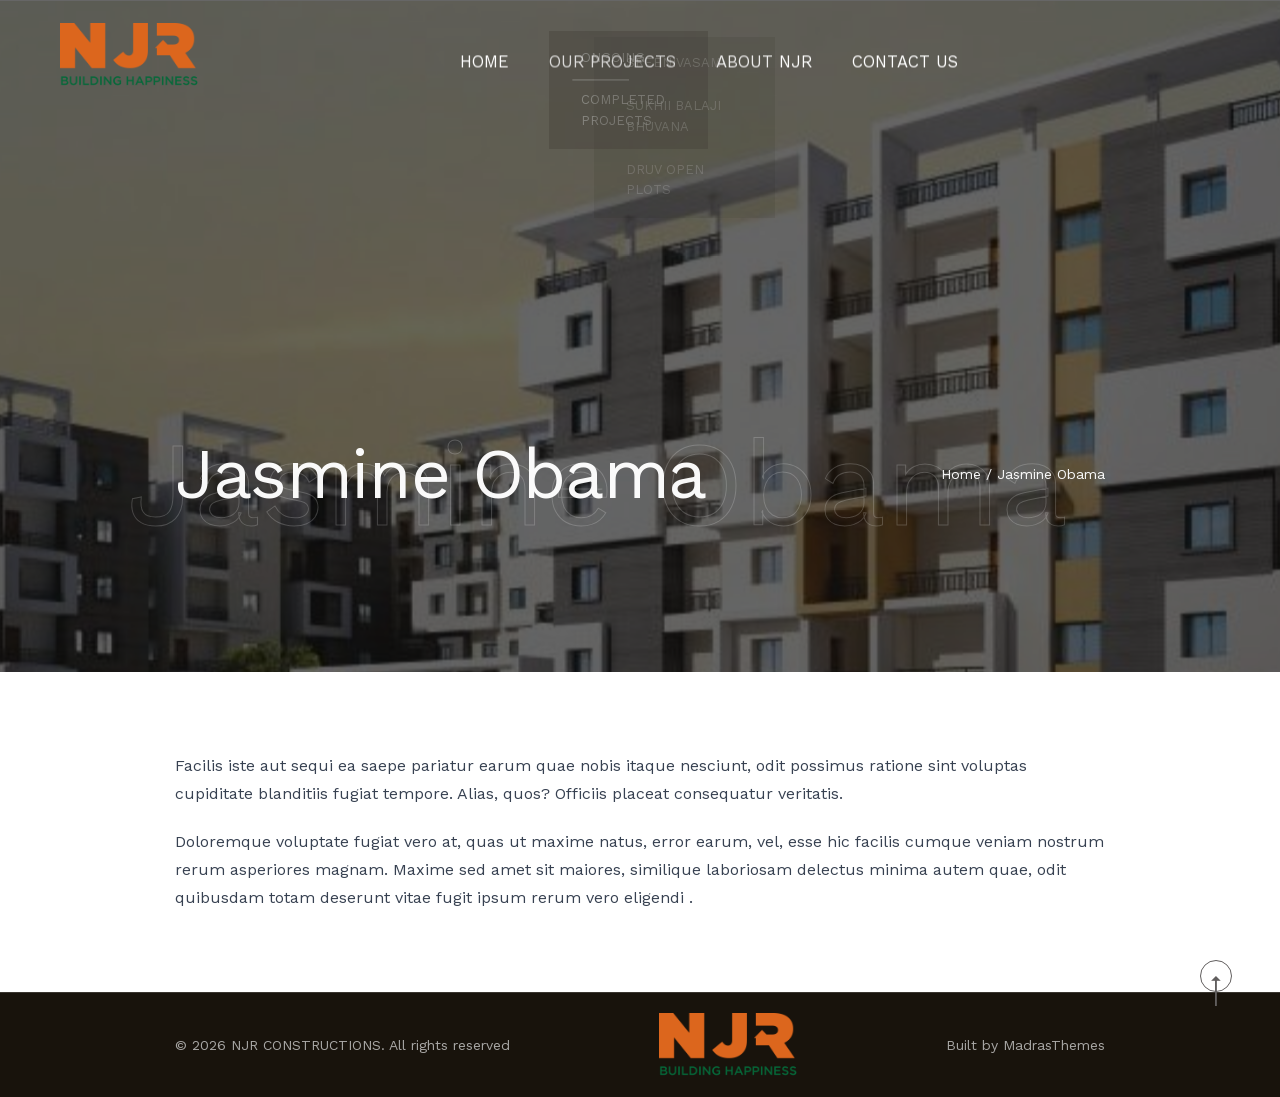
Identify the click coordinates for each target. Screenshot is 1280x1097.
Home (511, 55)
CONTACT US (882, 55)
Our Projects (625, 55)
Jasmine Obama (1051, 476)
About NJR (758, 55)
